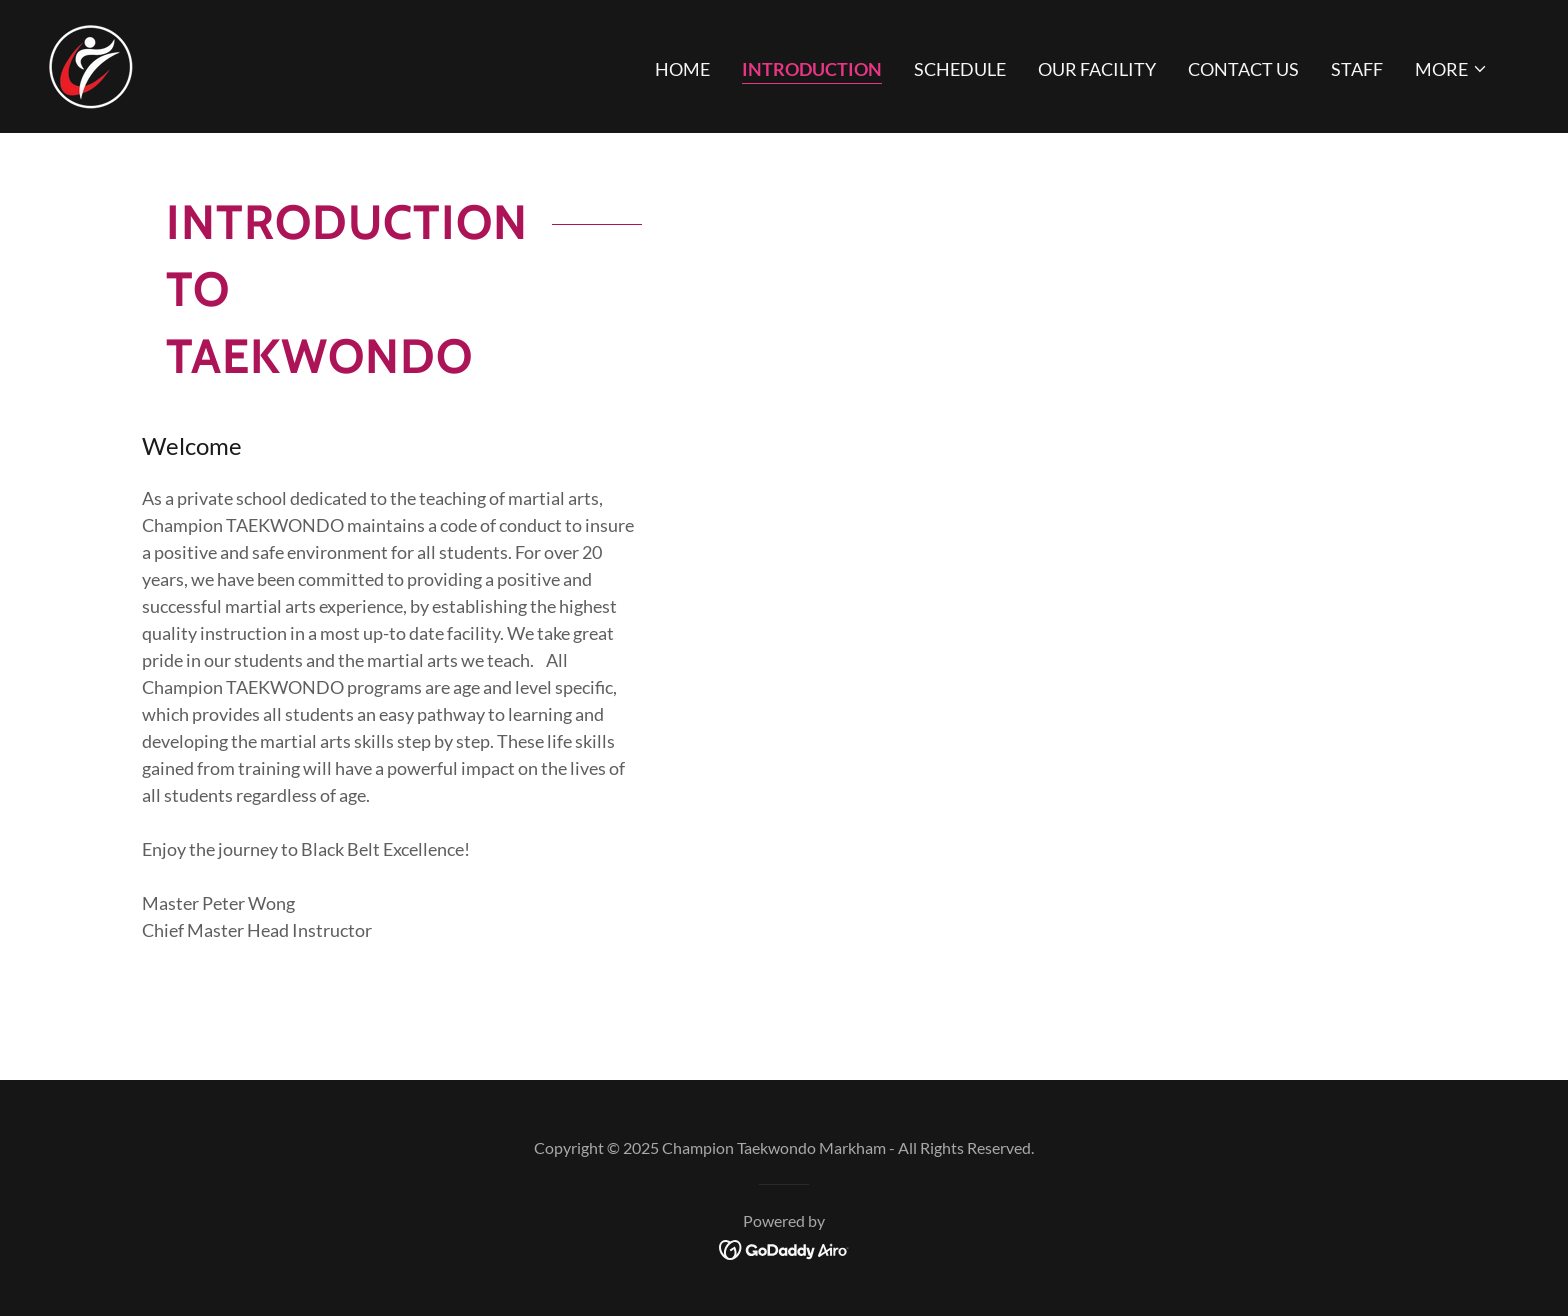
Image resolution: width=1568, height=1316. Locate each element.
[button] (1451, 69)
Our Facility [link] (1097, 69)
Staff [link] (1357, 69)
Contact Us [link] (1243, 69)
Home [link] (682, 69)
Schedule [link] (960, 69)
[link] (90, 64)
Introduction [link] (812, 69)
